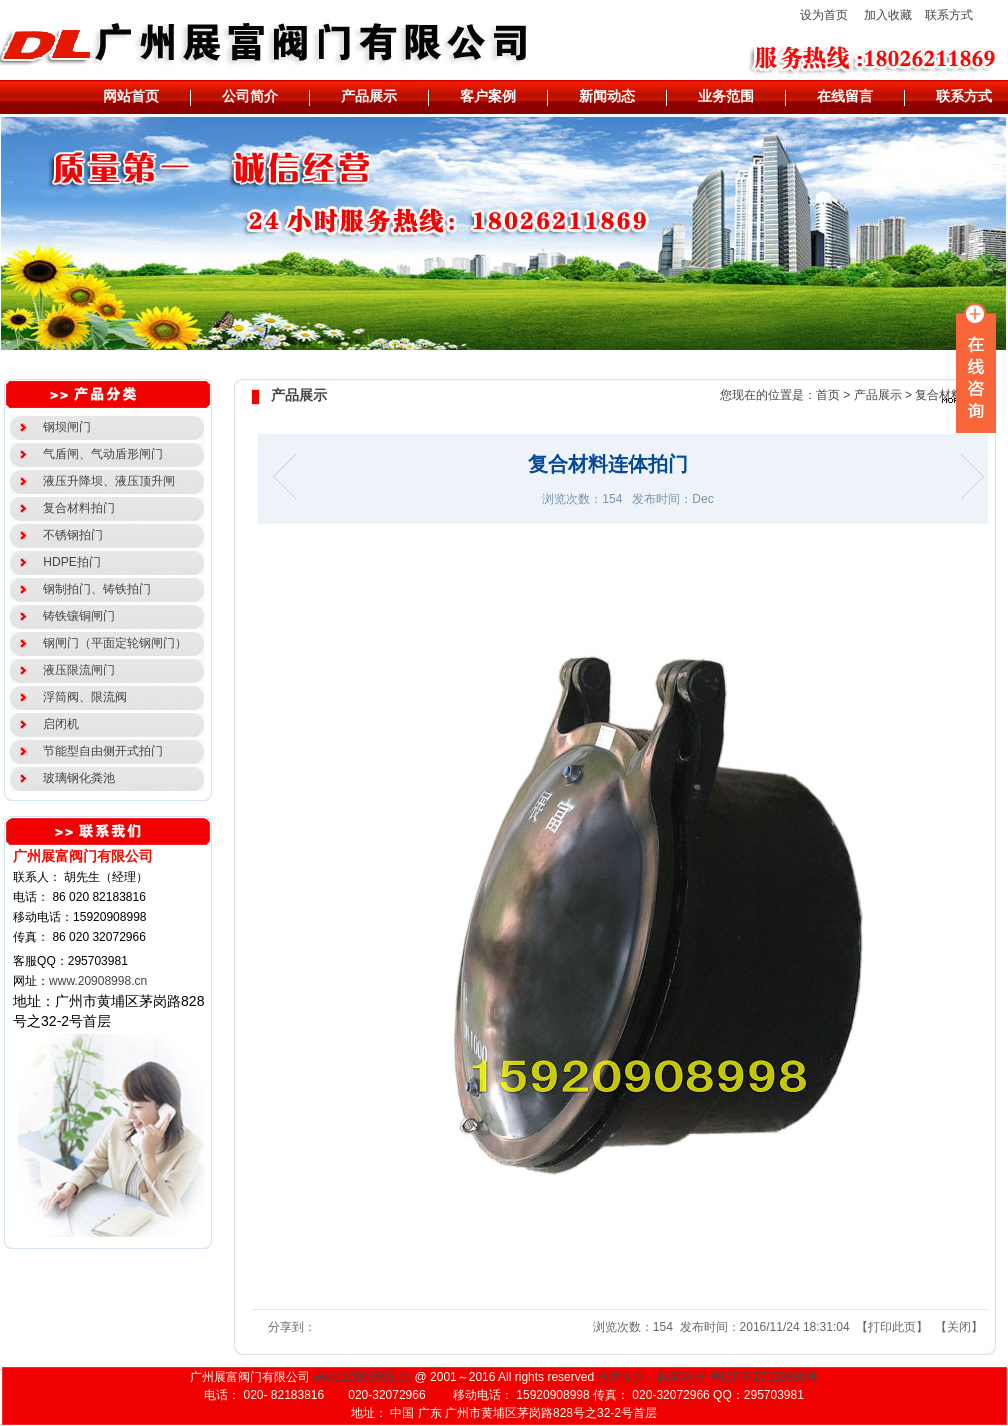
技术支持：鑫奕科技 (651, 1377)
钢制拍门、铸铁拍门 (94, 589)
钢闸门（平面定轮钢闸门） (112, 643)
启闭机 (58, 724)
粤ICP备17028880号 (763, 1377)
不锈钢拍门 (70, 535)
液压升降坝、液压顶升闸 (106, 481)
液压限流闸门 (76, 670)
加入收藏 (888, 15)
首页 (828, 395)
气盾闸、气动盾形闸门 (100, 454)
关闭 (959, 1327)
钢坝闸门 (64, 427)
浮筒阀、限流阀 (82, 697)
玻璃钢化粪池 (76, 778)
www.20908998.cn (98, 981)
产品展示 (878, 395)
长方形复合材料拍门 (290, 476)
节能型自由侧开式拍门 (100, 751)
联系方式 (949, 15)
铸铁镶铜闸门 (76, 616)
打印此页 (892, 1327)
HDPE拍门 (69, 562)
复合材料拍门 (76, 508)
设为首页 (824, 15)
